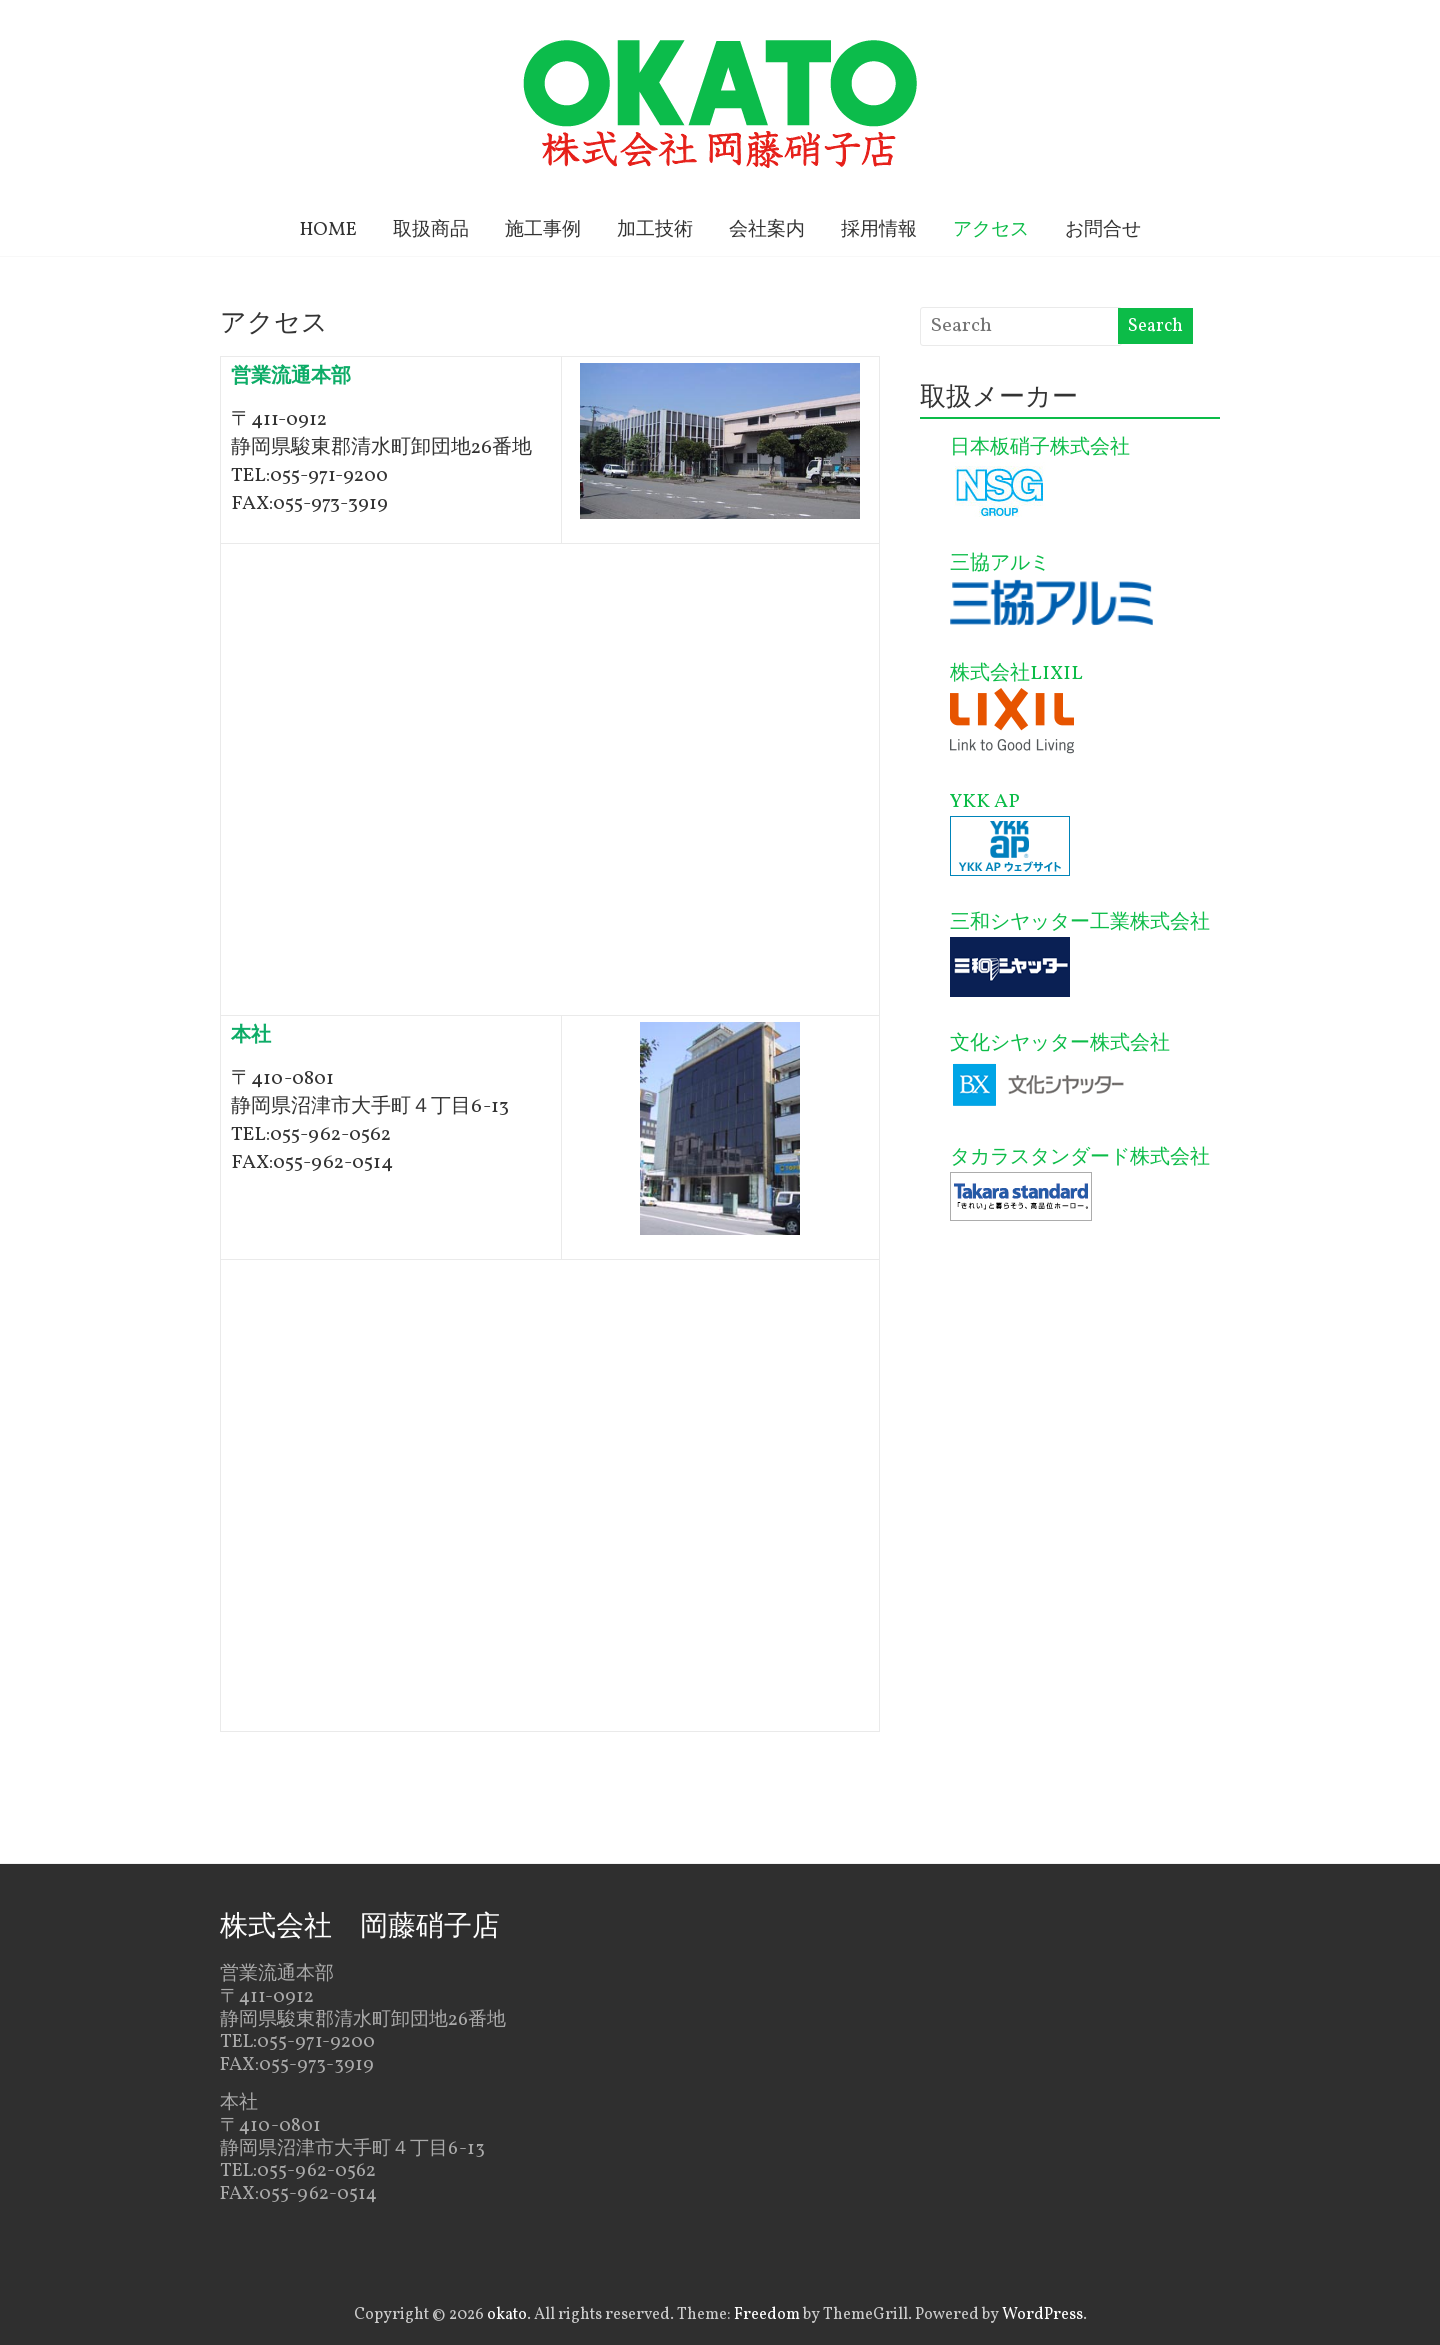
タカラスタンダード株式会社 (1080, 1158)
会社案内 (767, 230)
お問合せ (1103, 230)
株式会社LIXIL (1016, 674)
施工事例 (543, 230)
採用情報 (879, 230)
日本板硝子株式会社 (1040, 448)
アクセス (991, 230)
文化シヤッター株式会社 (1060, 1044)
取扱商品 (431, 230)
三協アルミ (1000, 564)
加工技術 (655, 230)
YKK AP (985, 802)
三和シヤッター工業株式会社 (1080, 923)
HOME (328, 230)
